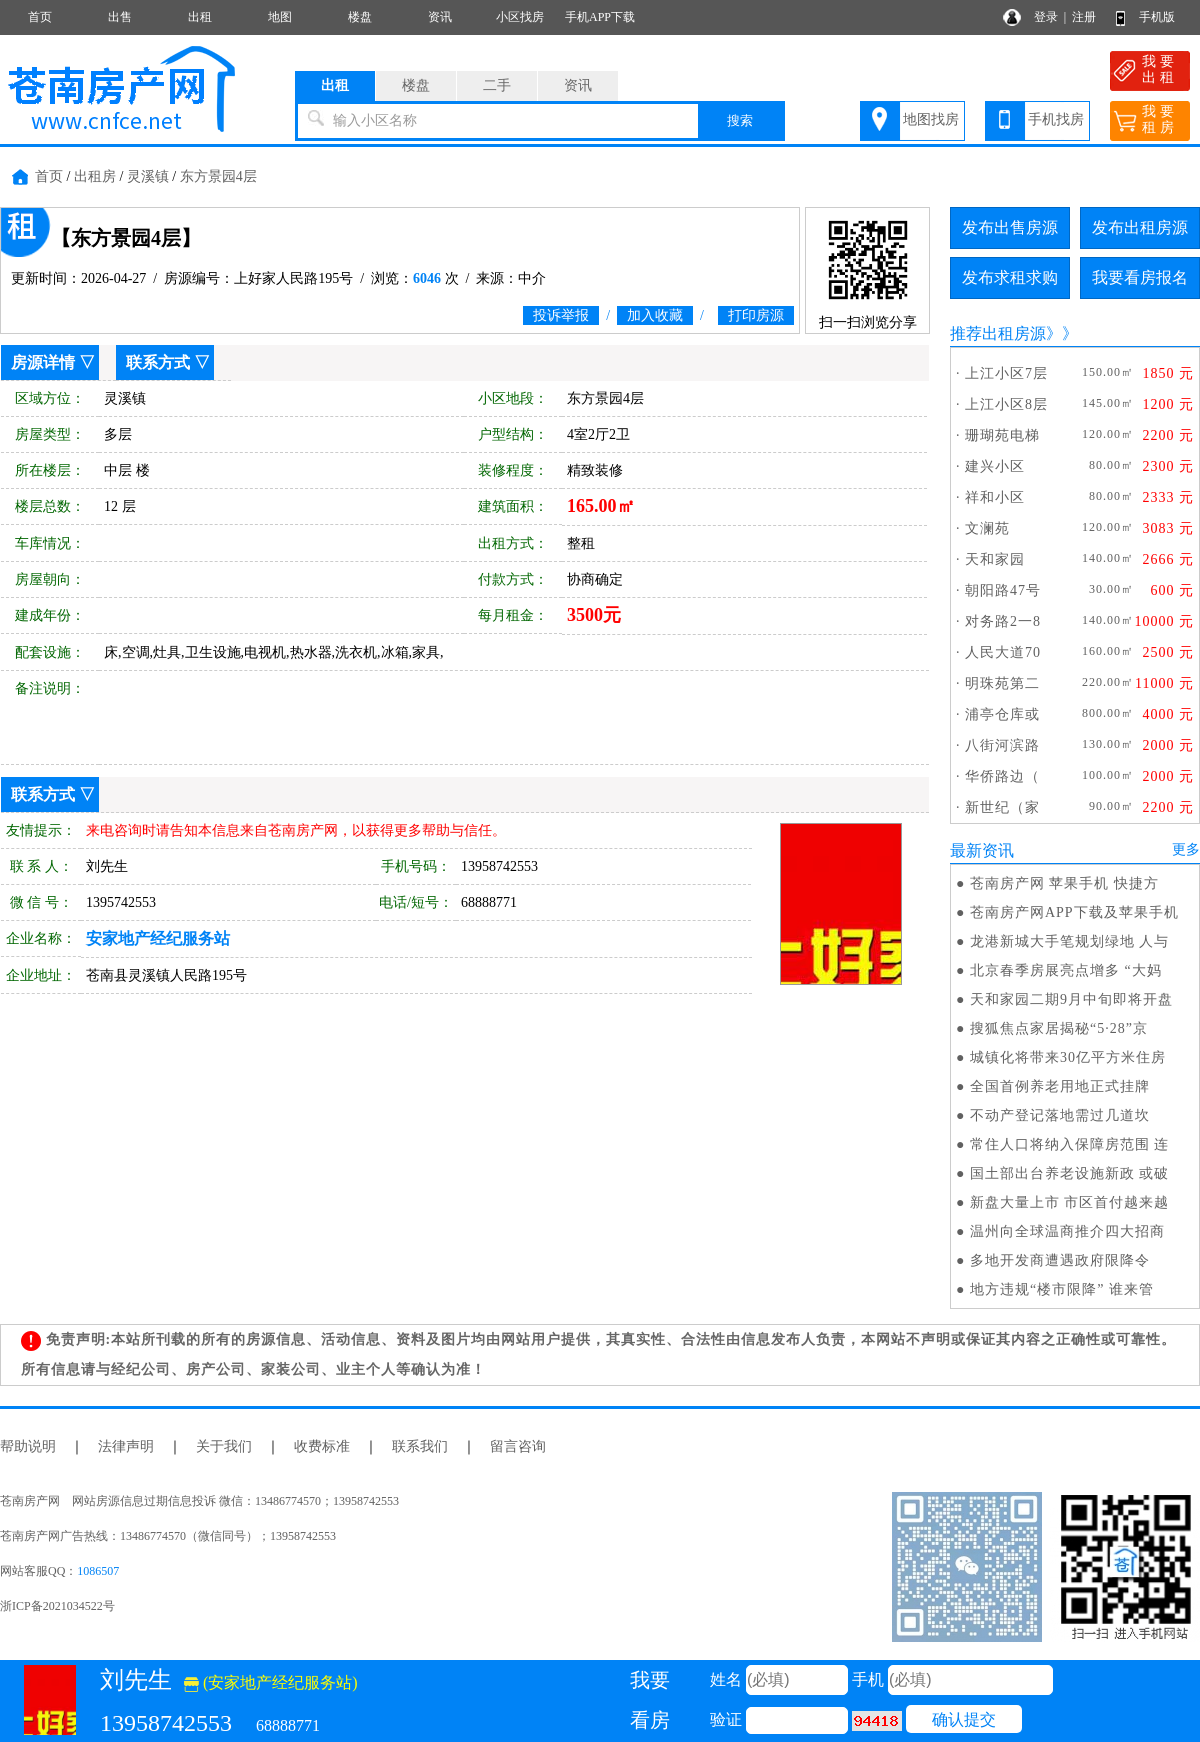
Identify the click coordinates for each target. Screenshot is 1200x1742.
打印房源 (756, 315)
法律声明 (126, 1446)
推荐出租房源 (998, 333)
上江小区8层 (1006, 404)
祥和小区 (995, 497)
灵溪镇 (148, 176)
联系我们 (420, 1446)
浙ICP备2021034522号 (57, 1606)
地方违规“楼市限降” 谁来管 (1062, 1289)
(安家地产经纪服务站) (271, 1682)
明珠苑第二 (1002, 683)
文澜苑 (987, 528)
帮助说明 (28, 1446)
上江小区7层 (1006, 373)
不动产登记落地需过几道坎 (1060, 1115)
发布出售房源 (1010, 227)
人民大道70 (1003, 652)
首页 (40, 17)
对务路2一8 (1003, 621)
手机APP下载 (600, 17)
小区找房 (520, 17)
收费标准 (322, 1446)
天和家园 (995, 559)
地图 (280, 17)
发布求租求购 (1010, 277)
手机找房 (1056, 119)
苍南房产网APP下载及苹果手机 (1074, 912)
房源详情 (43, 362)
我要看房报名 (1140, 277)
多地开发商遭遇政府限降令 (1060, 1260)
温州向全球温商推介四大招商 (1067, 1231)
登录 (1046, 17)
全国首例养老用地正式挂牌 (1060, 1086)
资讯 (440, 17)
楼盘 (360, 17)
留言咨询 (518, 1446)
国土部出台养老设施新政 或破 (1070, 1173)
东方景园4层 (218, 176)
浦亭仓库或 (1002, 714)
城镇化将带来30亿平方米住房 (1068, 1057)
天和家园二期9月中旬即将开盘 (1071, 999)
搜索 (740, 120)
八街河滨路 (1002, 745)
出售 (120, 17)
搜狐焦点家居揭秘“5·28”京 (1059, 1028)
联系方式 (158, 362)
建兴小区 (995, 466)
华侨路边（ (1002, 776)
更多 (1186, 849)
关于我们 (224, 1446)
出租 (200, 17)
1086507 (98, 1571)
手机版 (1157, 17)
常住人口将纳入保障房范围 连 (1070, 1144)
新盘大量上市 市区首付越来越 (1070, 1202)
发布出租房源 (1140, 227)
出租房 (95, 176)
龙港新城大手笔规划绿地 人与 (1070, 941)
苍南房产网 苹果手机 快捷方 (1064, 883)
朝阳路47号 (1003, 590)
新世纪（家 (1002, 807)
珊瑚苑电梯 (1002, 435)
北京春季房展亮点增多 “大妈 (1066, 970)
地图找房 (931, 119)
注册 (1084, 17)
